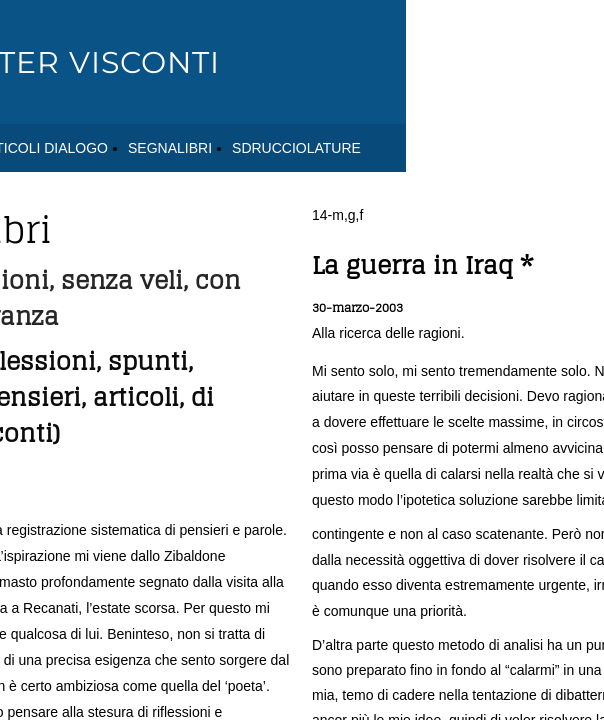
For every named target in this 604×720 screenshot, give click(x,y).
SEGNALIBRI (170, 148)
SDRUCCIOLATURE (296, 148)
